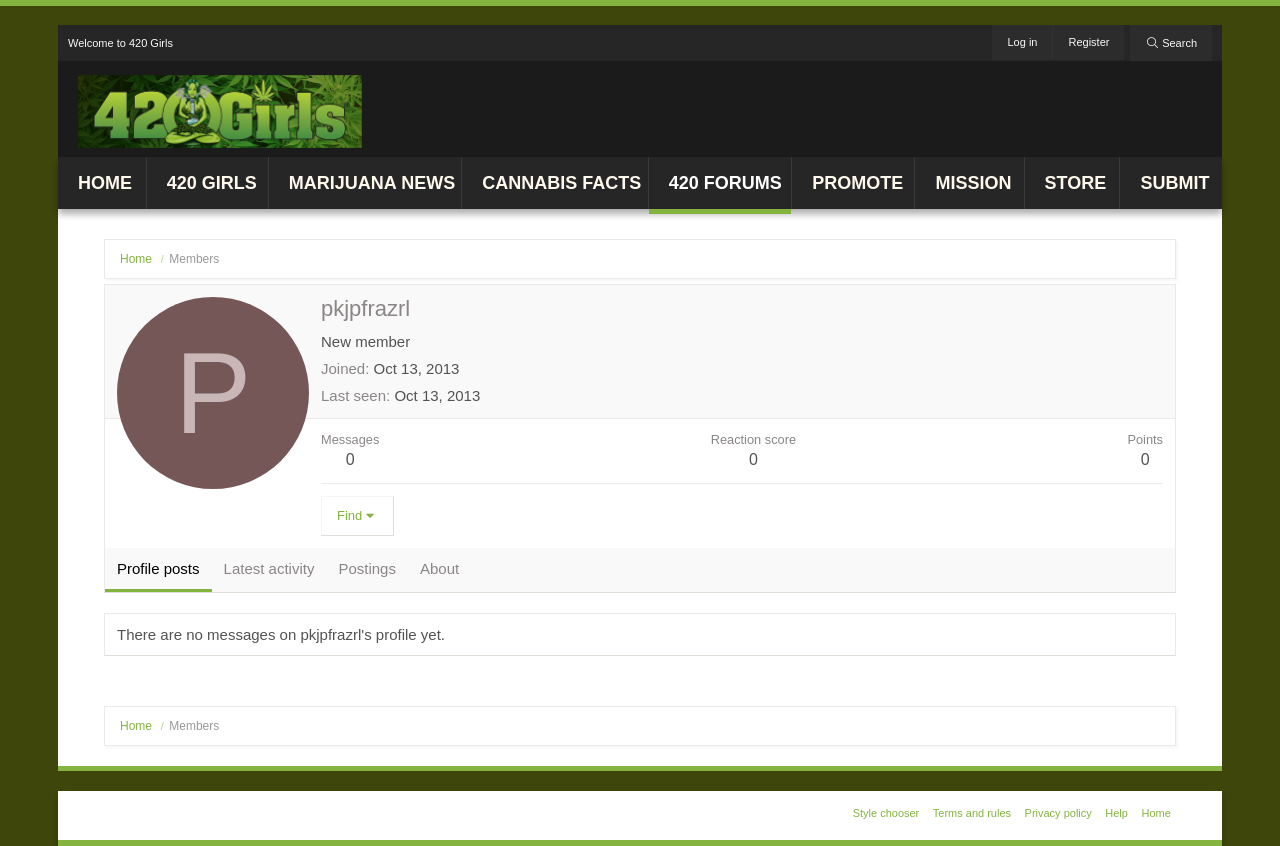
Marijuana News (372, 183)
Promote (857, 183)
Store (1076, 183)
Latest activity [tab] (269, 568)
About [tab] (439, 568)
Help (1116, 813)
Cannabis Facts (561, 183)
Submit (1174, 183)
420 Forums (725, 183)
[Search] (1171, 43)
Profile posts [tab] (158, 568)
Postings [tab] (367, 568)
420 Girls (212, 183)
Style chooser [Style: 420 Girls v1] (886, 813)
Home (105, 183)
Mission (973, 183)
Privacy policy (1058, 813)
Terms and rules (972, 813)
